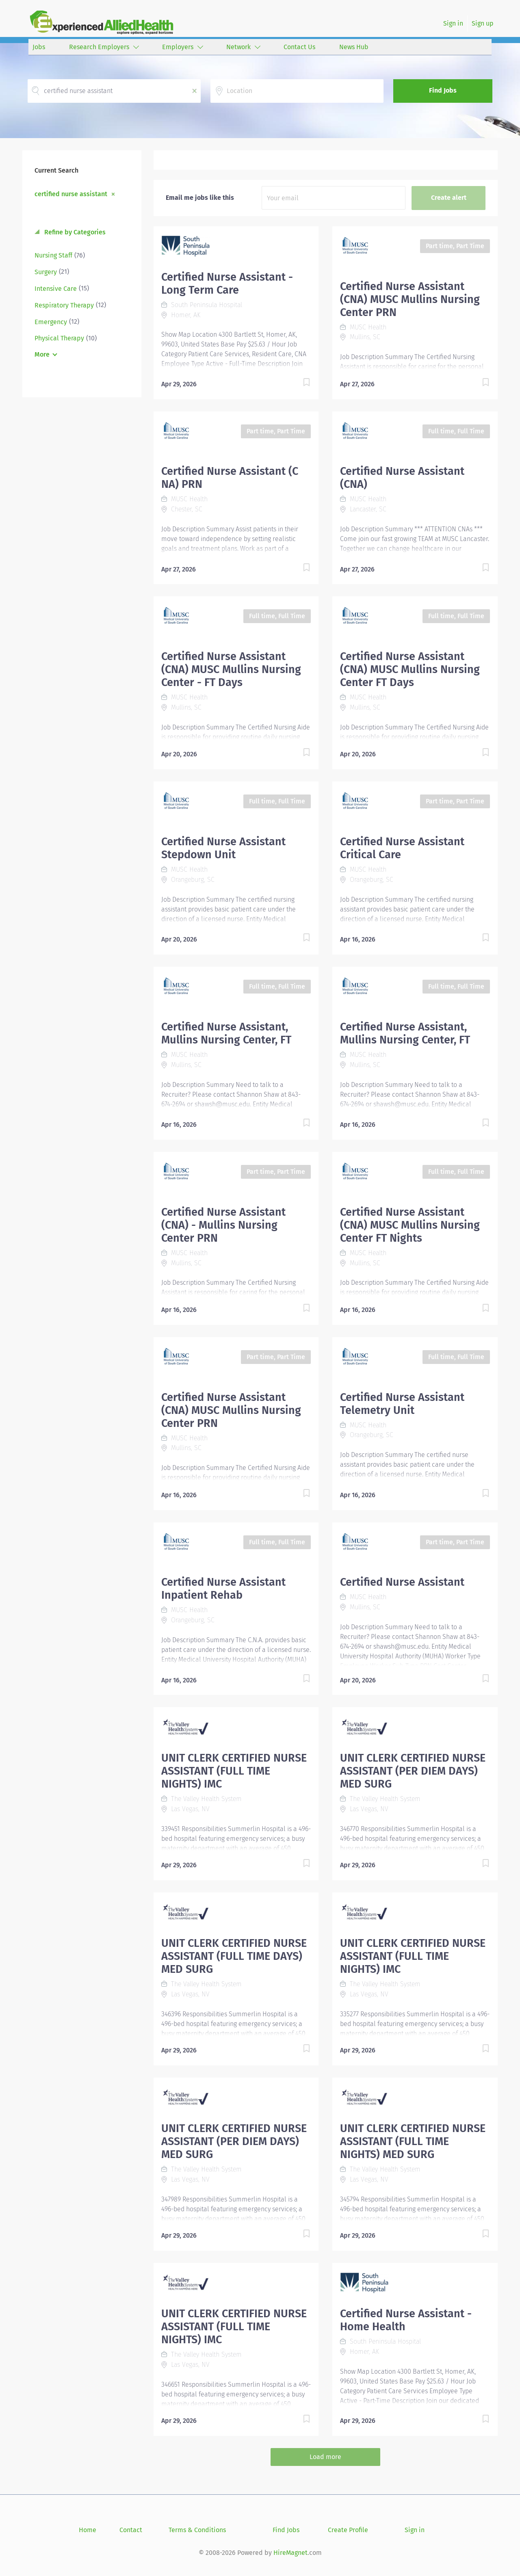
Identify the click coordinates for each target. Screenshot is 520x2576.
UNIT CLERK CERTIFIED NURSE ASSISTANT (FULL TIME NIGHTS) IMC (234, 1770)
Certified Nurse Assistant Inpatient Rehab (223, 1589)
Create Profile (348, 2530)
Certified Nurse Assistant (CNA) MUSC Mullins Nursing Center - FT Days (231, 669)
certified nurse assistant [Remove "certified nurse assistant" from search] (71, 193)
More (42, 354)
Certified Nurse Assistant (402, 1582)
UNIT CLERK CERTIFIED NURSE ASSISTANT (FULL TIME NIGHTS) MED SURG (412, 2141)
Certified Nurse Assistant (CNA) (402, 478)
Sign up (483, 23)
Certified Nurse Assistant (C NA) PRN (229, 478)
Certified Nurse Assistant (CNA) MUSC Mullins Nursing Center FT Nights (410, 1225)
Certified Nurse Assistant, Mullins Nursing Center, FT (226, 1033)
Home (87, 2530)
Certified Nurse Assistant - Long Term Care (227, 284)
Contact (130, 2530)
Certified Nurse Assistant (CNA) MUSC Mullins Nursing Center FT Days (410, 669)
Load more (325, 2457)
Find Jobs (443, 90)
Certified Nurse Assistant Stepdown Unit (223, 848)
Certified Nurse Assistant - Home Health (406, 2320)
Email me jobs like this (200, 197)
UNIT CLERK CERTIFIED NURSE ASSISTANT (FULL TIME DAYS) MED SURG (234, 1956)
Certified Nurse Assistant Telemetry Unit (402, 1404)
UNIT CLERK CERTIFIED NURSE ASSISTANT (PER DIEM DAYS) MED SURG (412, 1770)
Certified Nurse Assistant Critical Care (402, 848)
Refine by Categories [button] (74, 232)
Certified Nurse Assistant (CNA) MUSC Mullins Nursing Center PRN (410, 299)
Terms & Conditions (197, 2530)
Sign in (453, 23)
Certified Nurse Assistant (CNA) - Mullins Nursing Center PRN (223, 1225)
